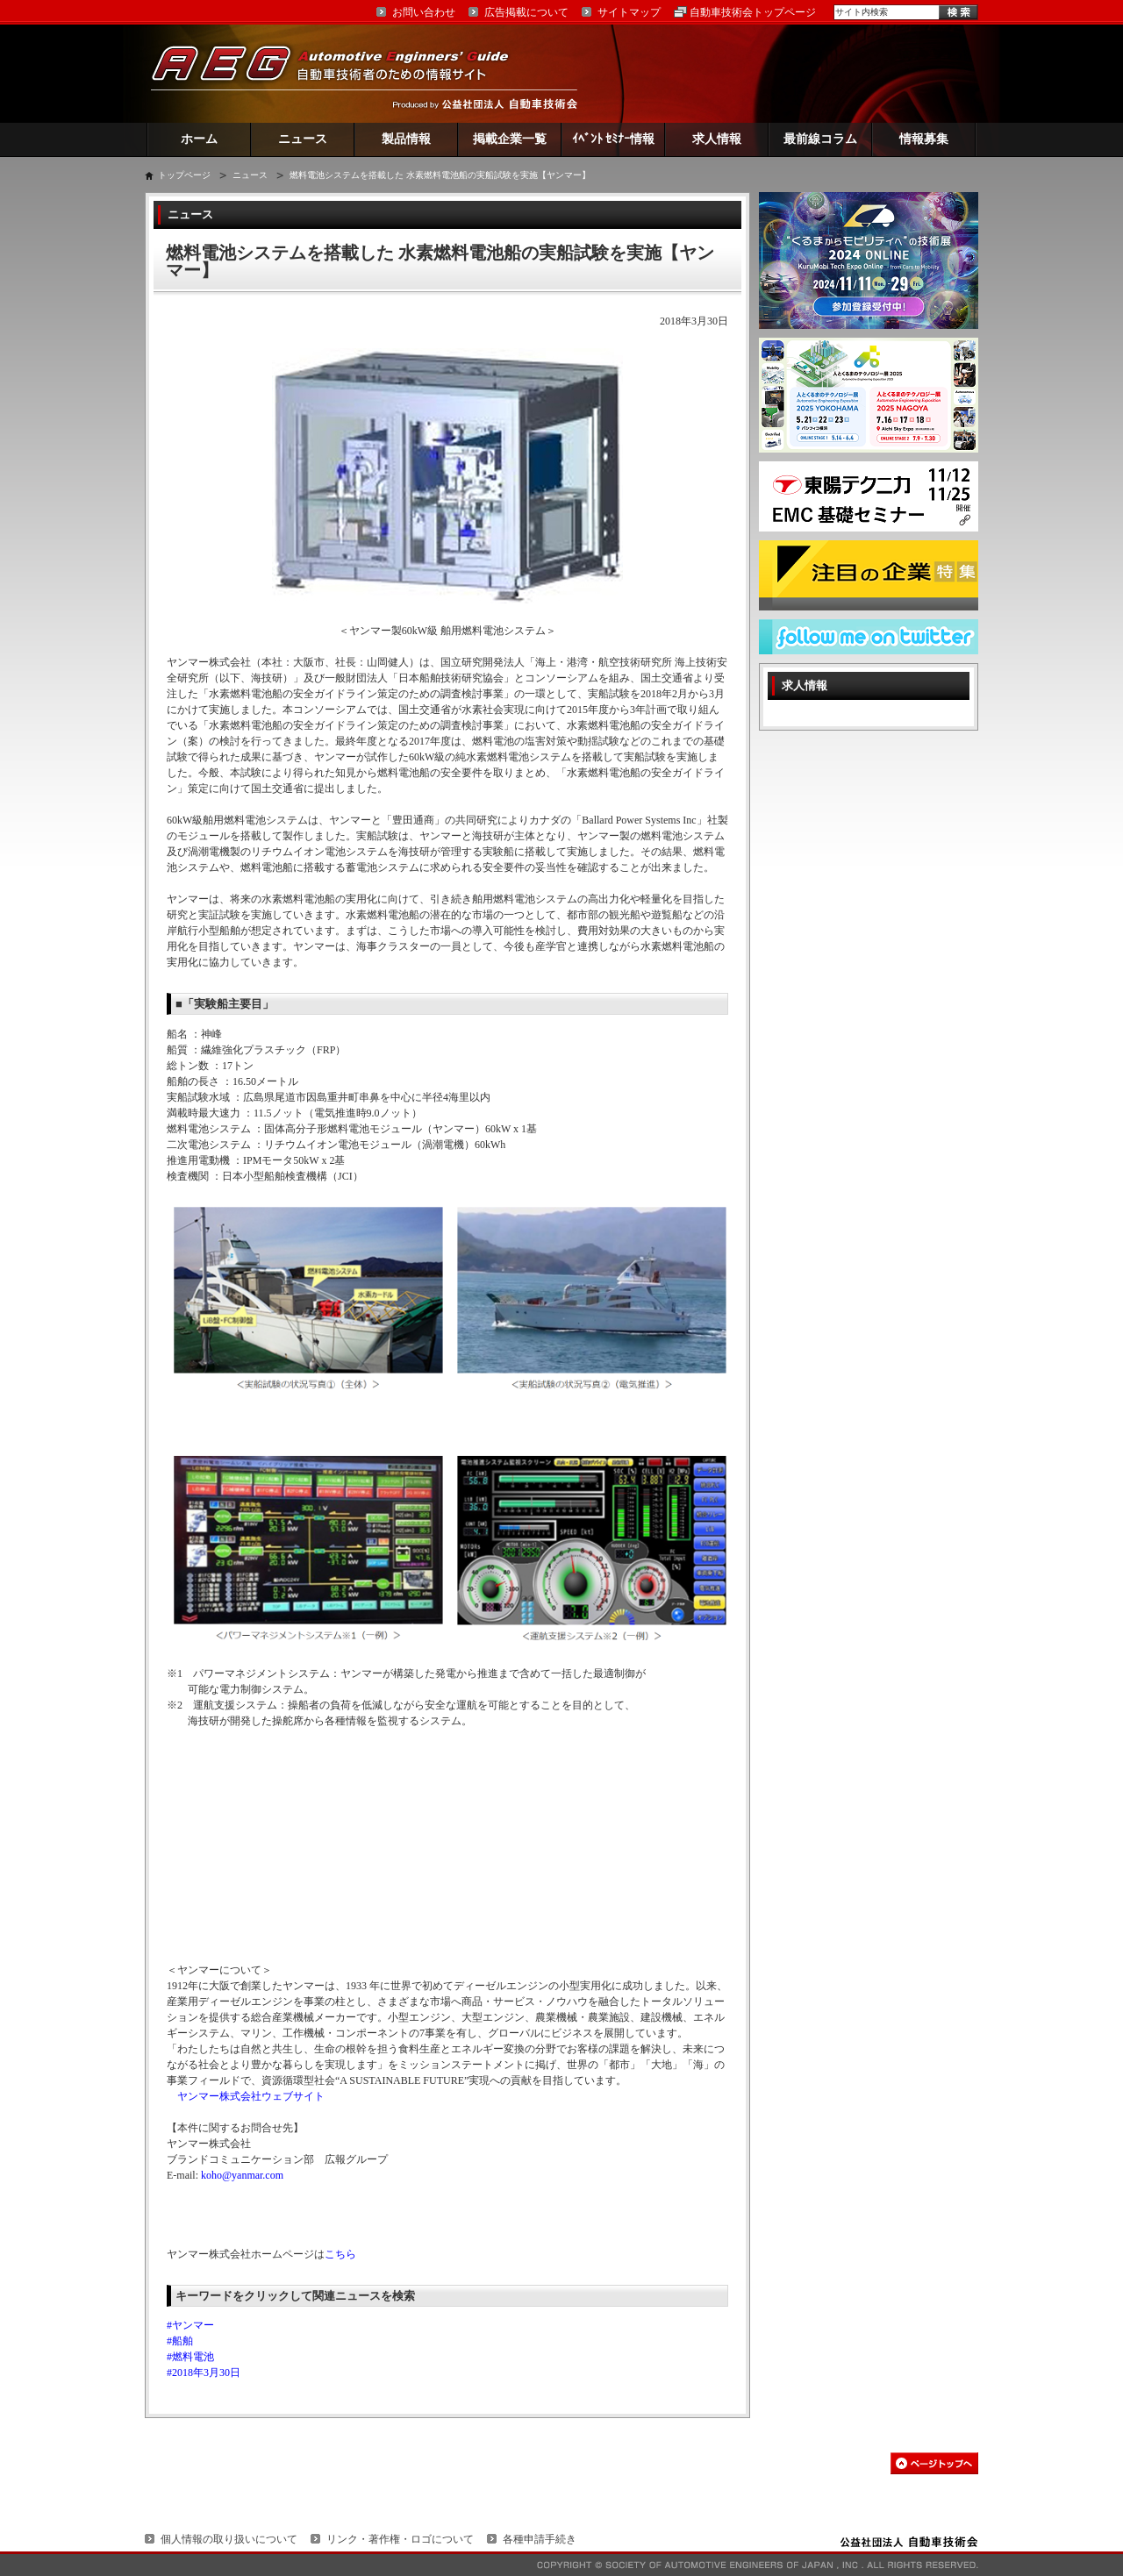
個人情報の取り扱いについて (229, 2539)
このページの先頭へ (934, 2463)
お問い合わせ (423, 12)
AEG (341, 73)
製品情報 (406, 139)
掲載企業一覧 (510, 139)
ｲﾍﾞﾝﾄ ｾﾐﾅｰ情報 (613, 139)
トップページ (184, 175)
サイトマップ (629, 12)
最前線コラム (820, 139)
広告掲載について (526, 12)
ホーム (199, 139)
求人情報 (716, 139)
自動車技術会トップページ (753, 12)
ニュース (302, 139)
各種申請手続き (539, 2539)
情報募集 (923, 139)
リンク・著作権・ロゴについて (400, 2539)
